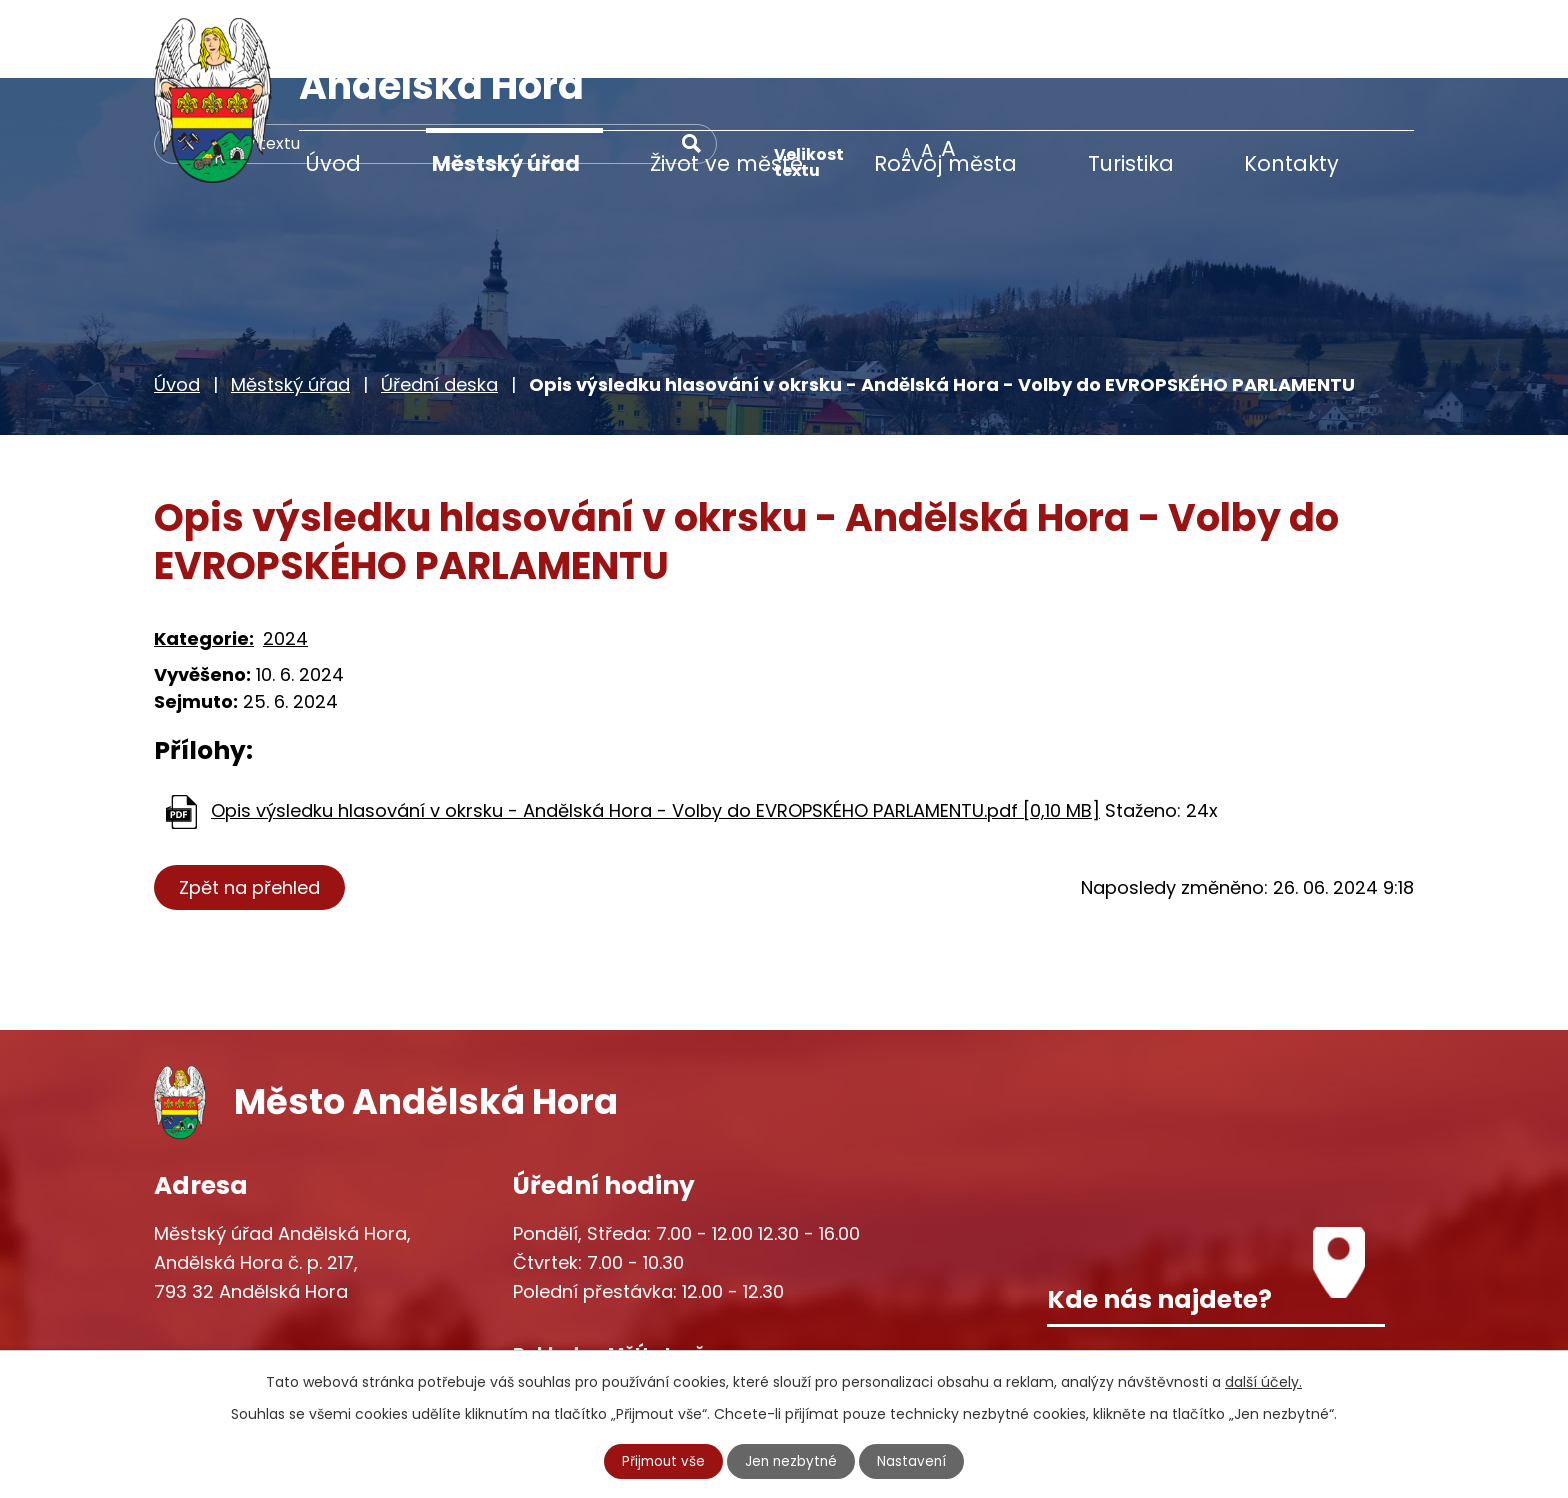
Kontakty (1291, 163)
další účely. (1263, 1381)
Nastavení (915, 1461)
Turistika (1131, 163)
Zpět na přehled (251, 808)
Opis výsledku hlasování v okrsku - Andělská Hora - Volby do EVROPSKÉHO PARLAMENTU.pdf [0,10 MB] (655, 731)
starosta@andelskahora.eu (316, 1337)
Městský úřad (506, 163)
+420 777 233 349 (276, 1295)
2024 (285, 560)
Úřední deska (439, 306)
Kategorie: (204, 560)
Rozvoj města (945, 163)
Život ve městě (726, 163)
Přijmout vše (662, 1461)
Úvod (333, 163)
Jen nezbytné (792, 1461)
